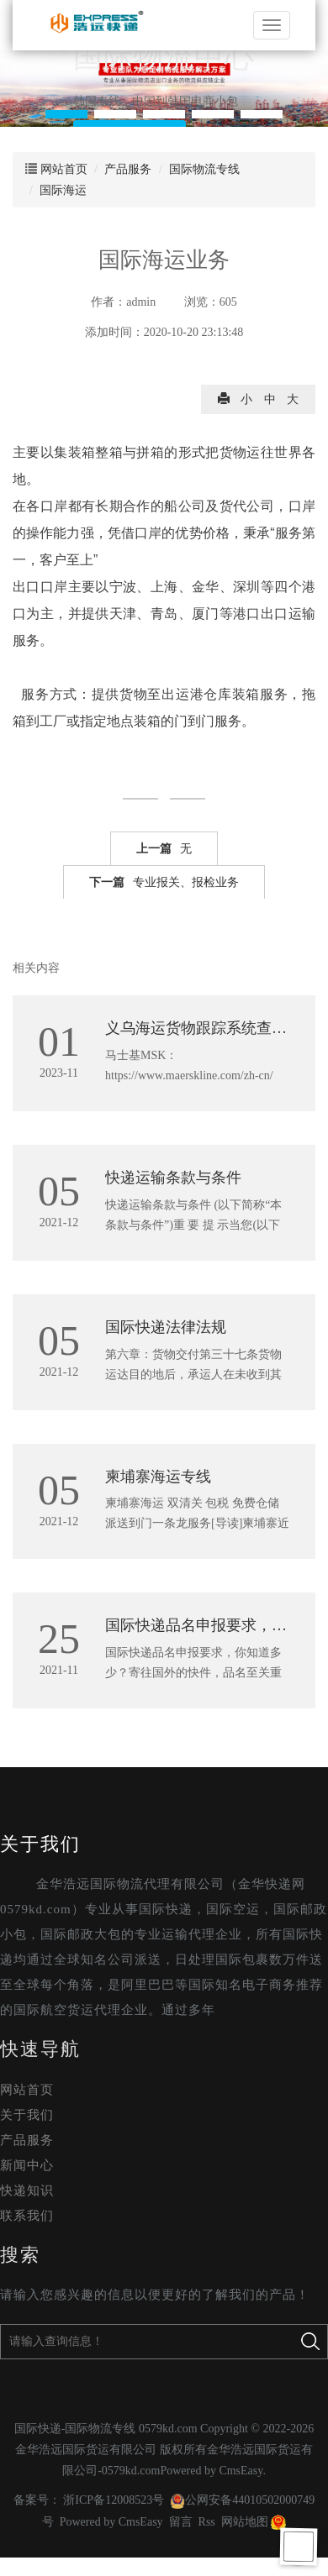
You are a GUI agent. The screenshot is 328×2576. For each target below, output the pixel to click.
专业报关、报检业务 (164, 883)
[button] (66, 114)
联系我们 (27, 2215)
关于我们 (40, 1844)
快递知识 (27, 2190)
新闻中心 (27, 2165)
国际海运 (63, 190)
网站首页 (63, 169)
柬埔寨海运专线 (158, 1476)
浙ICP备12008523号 (113, 2500)
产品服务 (127, 169)
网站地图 (244, 2522)
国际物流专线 (204, 169)
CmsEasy (240, 2470)
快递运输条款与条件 (173, 1177)
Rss (206, 2522)
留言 (181, 2522)
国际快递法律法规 (165, 1327)
